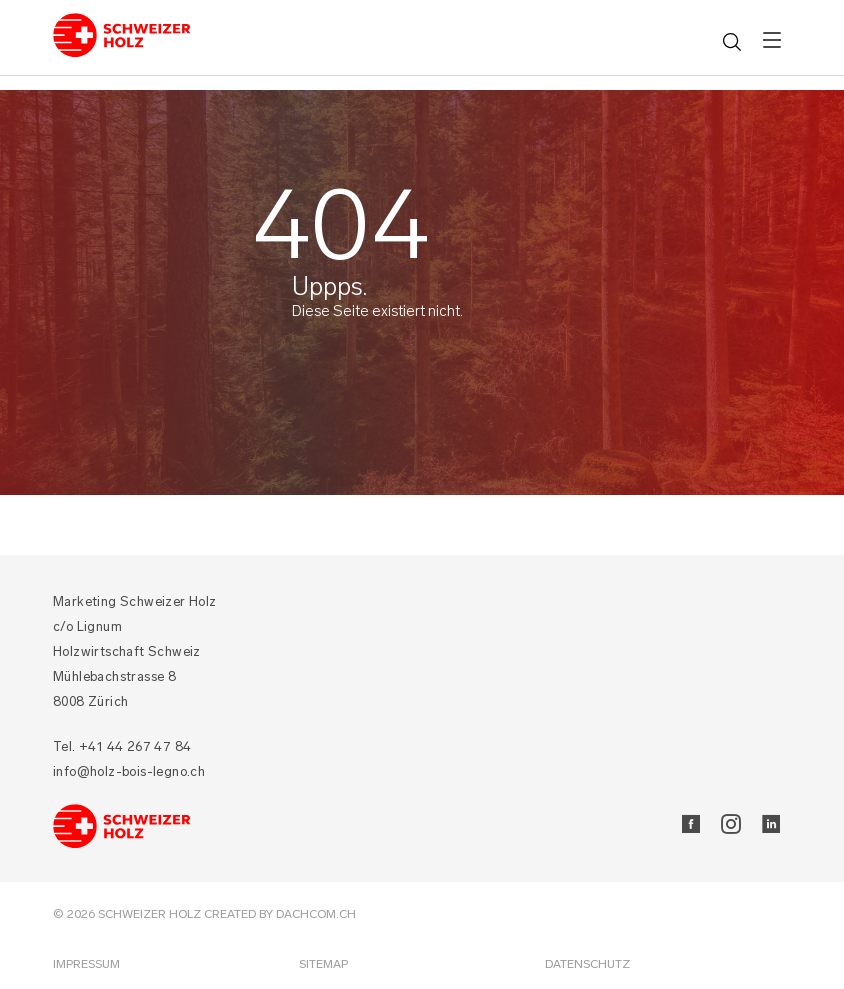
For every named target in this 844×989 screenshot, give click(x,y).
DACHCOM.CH (316, 914)
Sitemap (323, 964)
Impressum (86, 964)
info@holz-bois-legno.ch (129, 771)
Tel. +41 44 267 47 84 (122, 746)
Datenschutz (587, 964)
